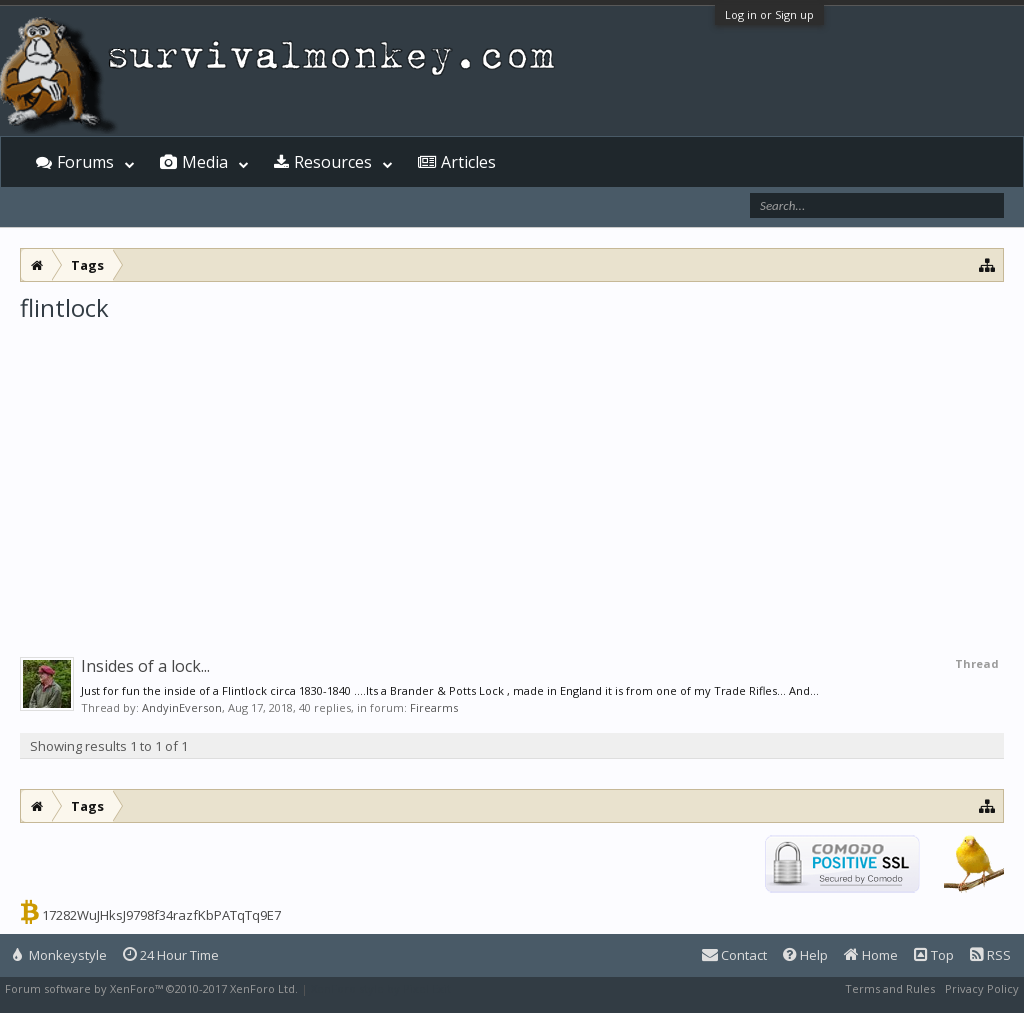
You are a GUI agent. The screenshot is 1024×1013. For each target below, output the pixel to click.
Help (805, 955)
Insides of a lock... (145, 666)
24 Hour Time (171, 955)
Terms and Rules (890, 988)
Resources (333, 162)
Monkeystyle (60, 955)
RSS (990, 955)
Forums (85, 162)
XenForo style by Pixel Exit (381, 988)
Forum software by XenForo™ (151, 988)
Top (934, 955)
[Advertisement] (512, 474)
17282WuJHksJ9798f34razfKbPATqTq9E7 (161, 915)
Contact (734, 955)
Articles (468, 162)
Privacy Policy (982, 988)
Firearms (434, 707)
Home (871, 955)
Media (205, 162)
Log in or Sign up (769, 14)
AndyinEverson (182, 707)
